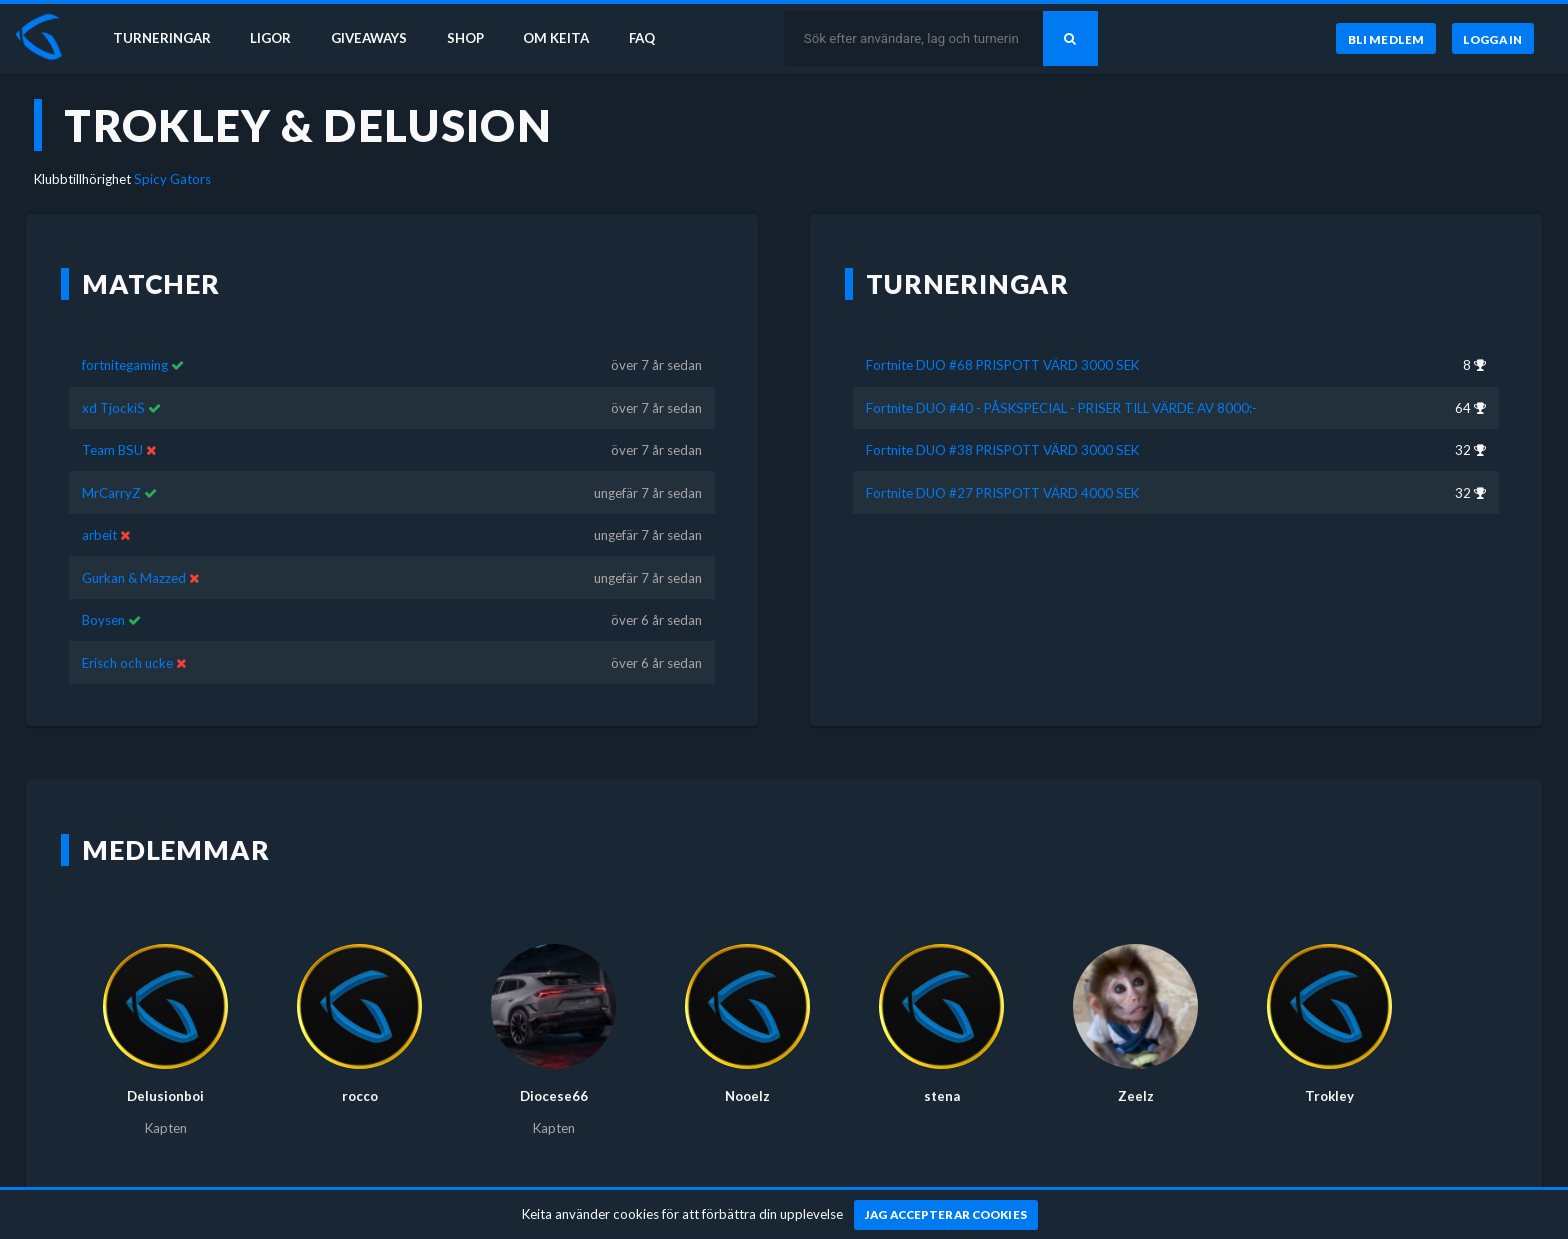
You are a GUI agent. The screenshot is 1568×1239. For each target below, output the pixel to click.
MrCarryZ (111, 493)
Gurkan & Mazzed (134, 578)
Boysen (103, 620)
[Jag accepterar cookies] (946, 1215)
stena (942, 1096)
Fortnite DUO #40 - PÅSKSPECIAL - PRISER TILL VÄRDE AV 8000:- (1061, 408)
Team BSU (112, 450)
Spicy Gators (172, 179)
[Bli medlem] (1385, 39)
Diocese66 (554, 1096)
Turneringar (162, 38)
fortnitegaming (125, 365)
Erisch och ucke (127, 663)
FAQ (642, 38)
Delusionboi (165, 1096)
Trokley (1329, 1096)
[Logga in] (1493, 39)
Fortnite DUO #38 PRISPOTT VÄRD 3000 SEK (1002, 450)
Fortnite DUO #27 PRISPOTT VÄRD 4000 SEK (1002, 493)
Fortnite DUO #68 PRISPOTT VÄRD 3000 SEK (1002, 365)
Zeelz (1136, 1096)
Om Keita (556, 38)
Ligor (270, 38)
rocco (360, 1096)
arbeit (99, 535)
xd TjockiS (113, 408)
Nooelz (747, 1096)
